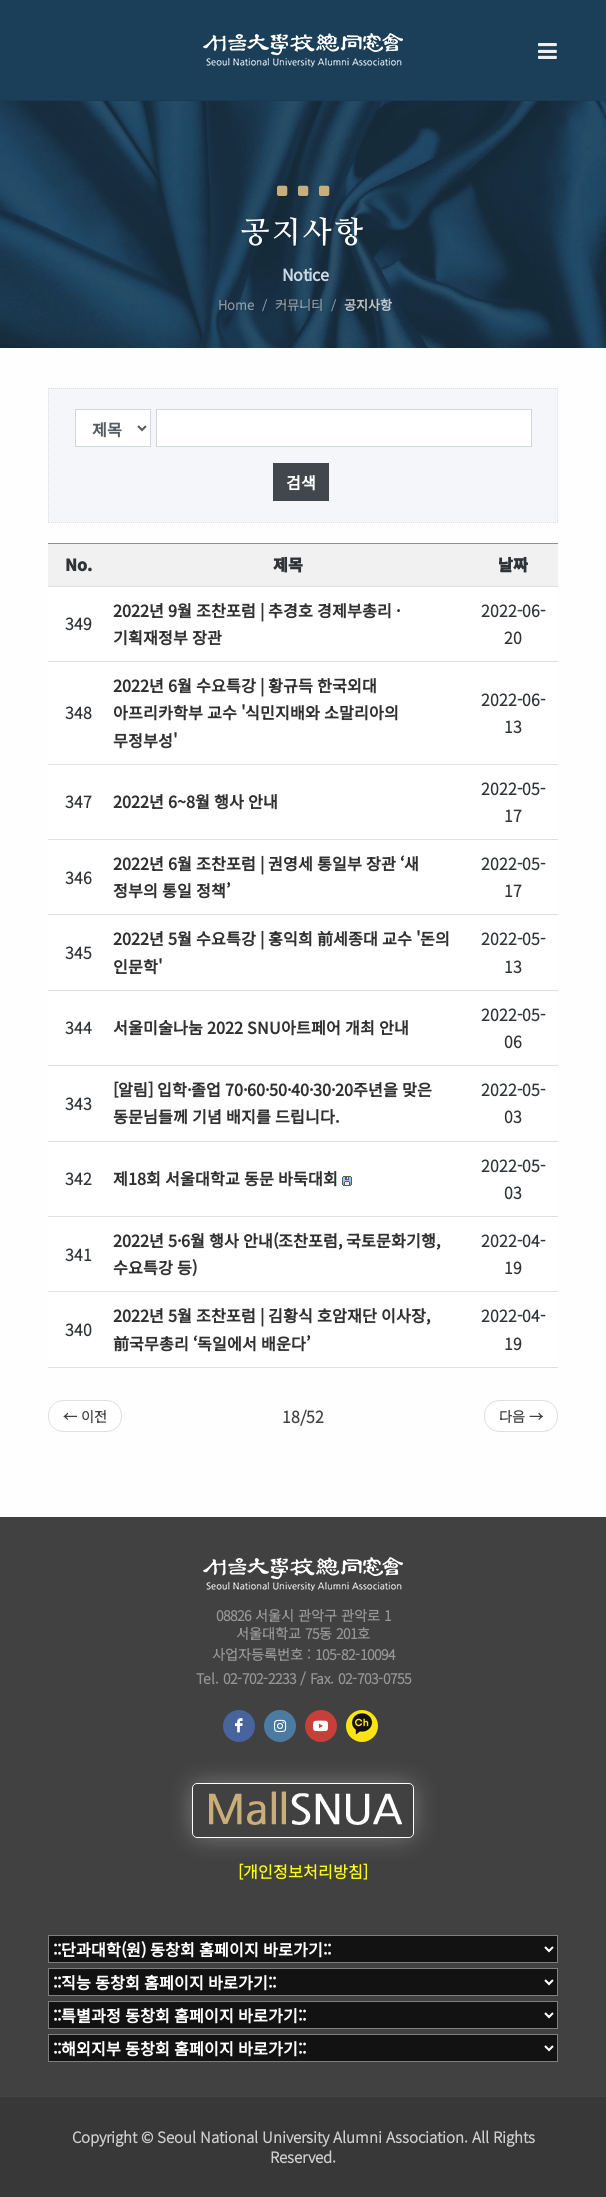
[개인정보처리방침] (303, 1871)
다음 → (521, 1416)
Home (236, 304)
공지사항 (368, 304)
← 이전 (85, 1416)
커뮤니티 (299, 304)
